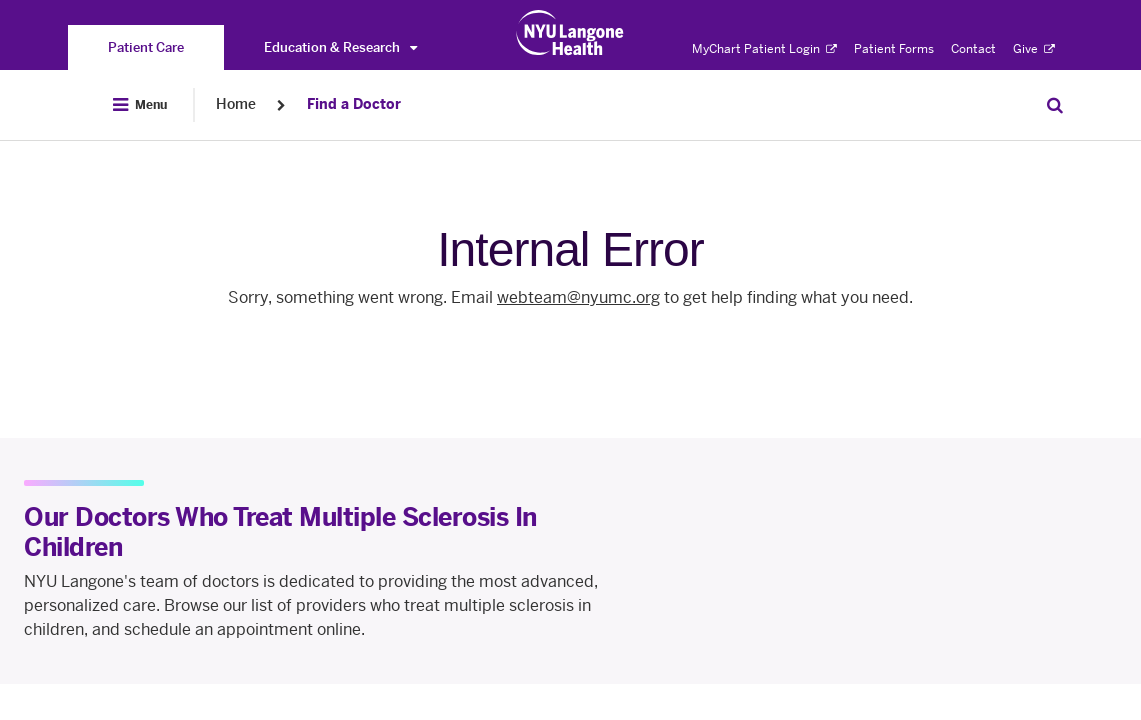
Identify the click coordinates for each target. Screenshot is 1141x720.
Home (236, 104)
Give (1034, 49)
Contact (973, 49)
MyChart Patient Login (764, 49)
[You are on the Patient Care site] (146, 47)
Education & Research (340, 47)
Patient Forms (894, 49)
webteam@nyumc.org (578, 297)
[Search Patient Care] (1055, 105)
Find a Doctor (354, 104)
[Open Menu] (140, 105)
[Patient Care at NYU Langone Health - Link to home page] (570, 33)
